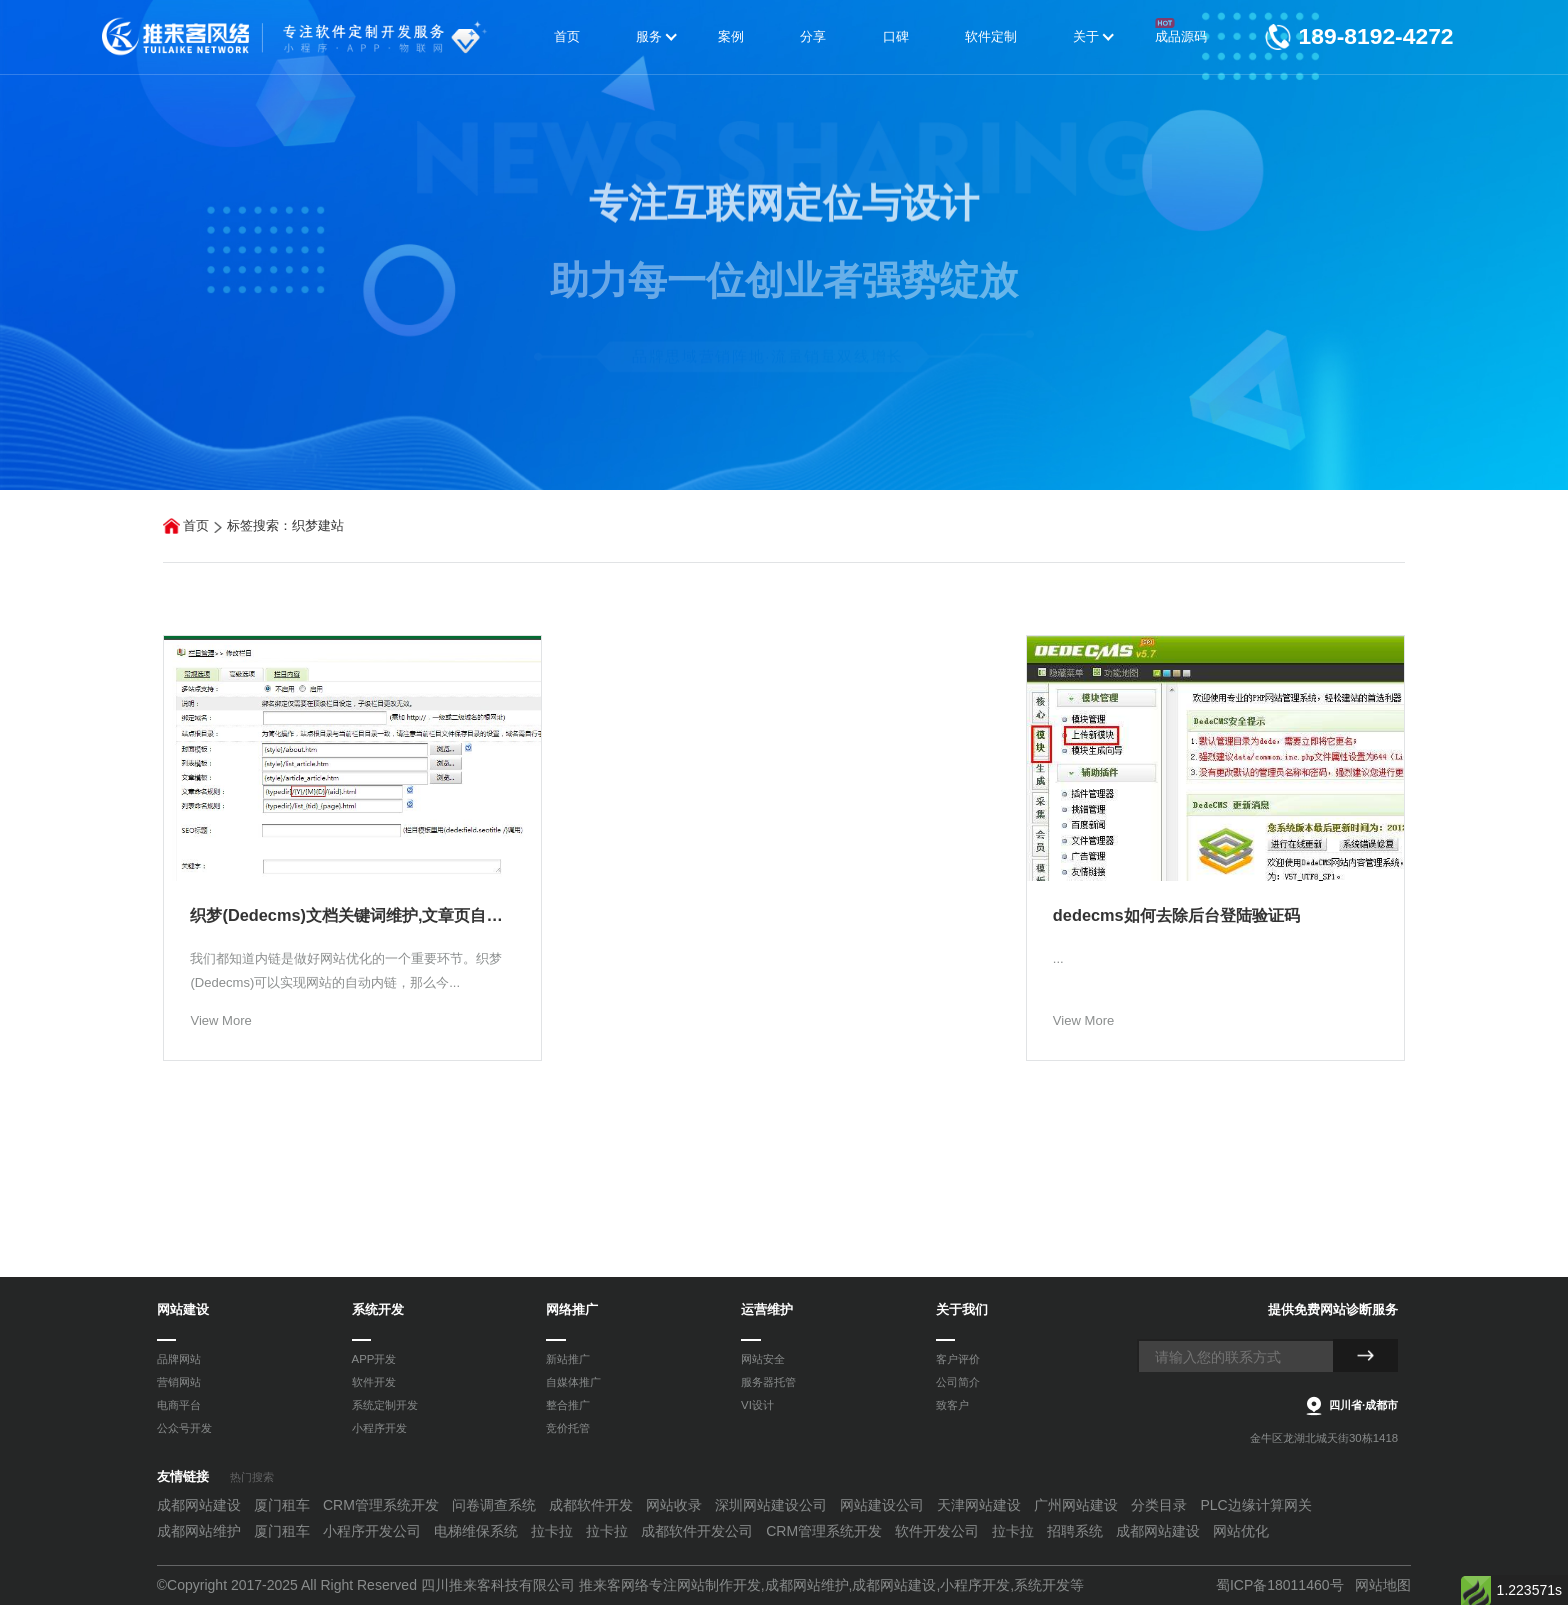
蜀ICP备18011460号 (1280, 1585)
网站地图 (1383, 1585)
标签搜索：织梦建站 (285, 525)
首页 (196, 525)
